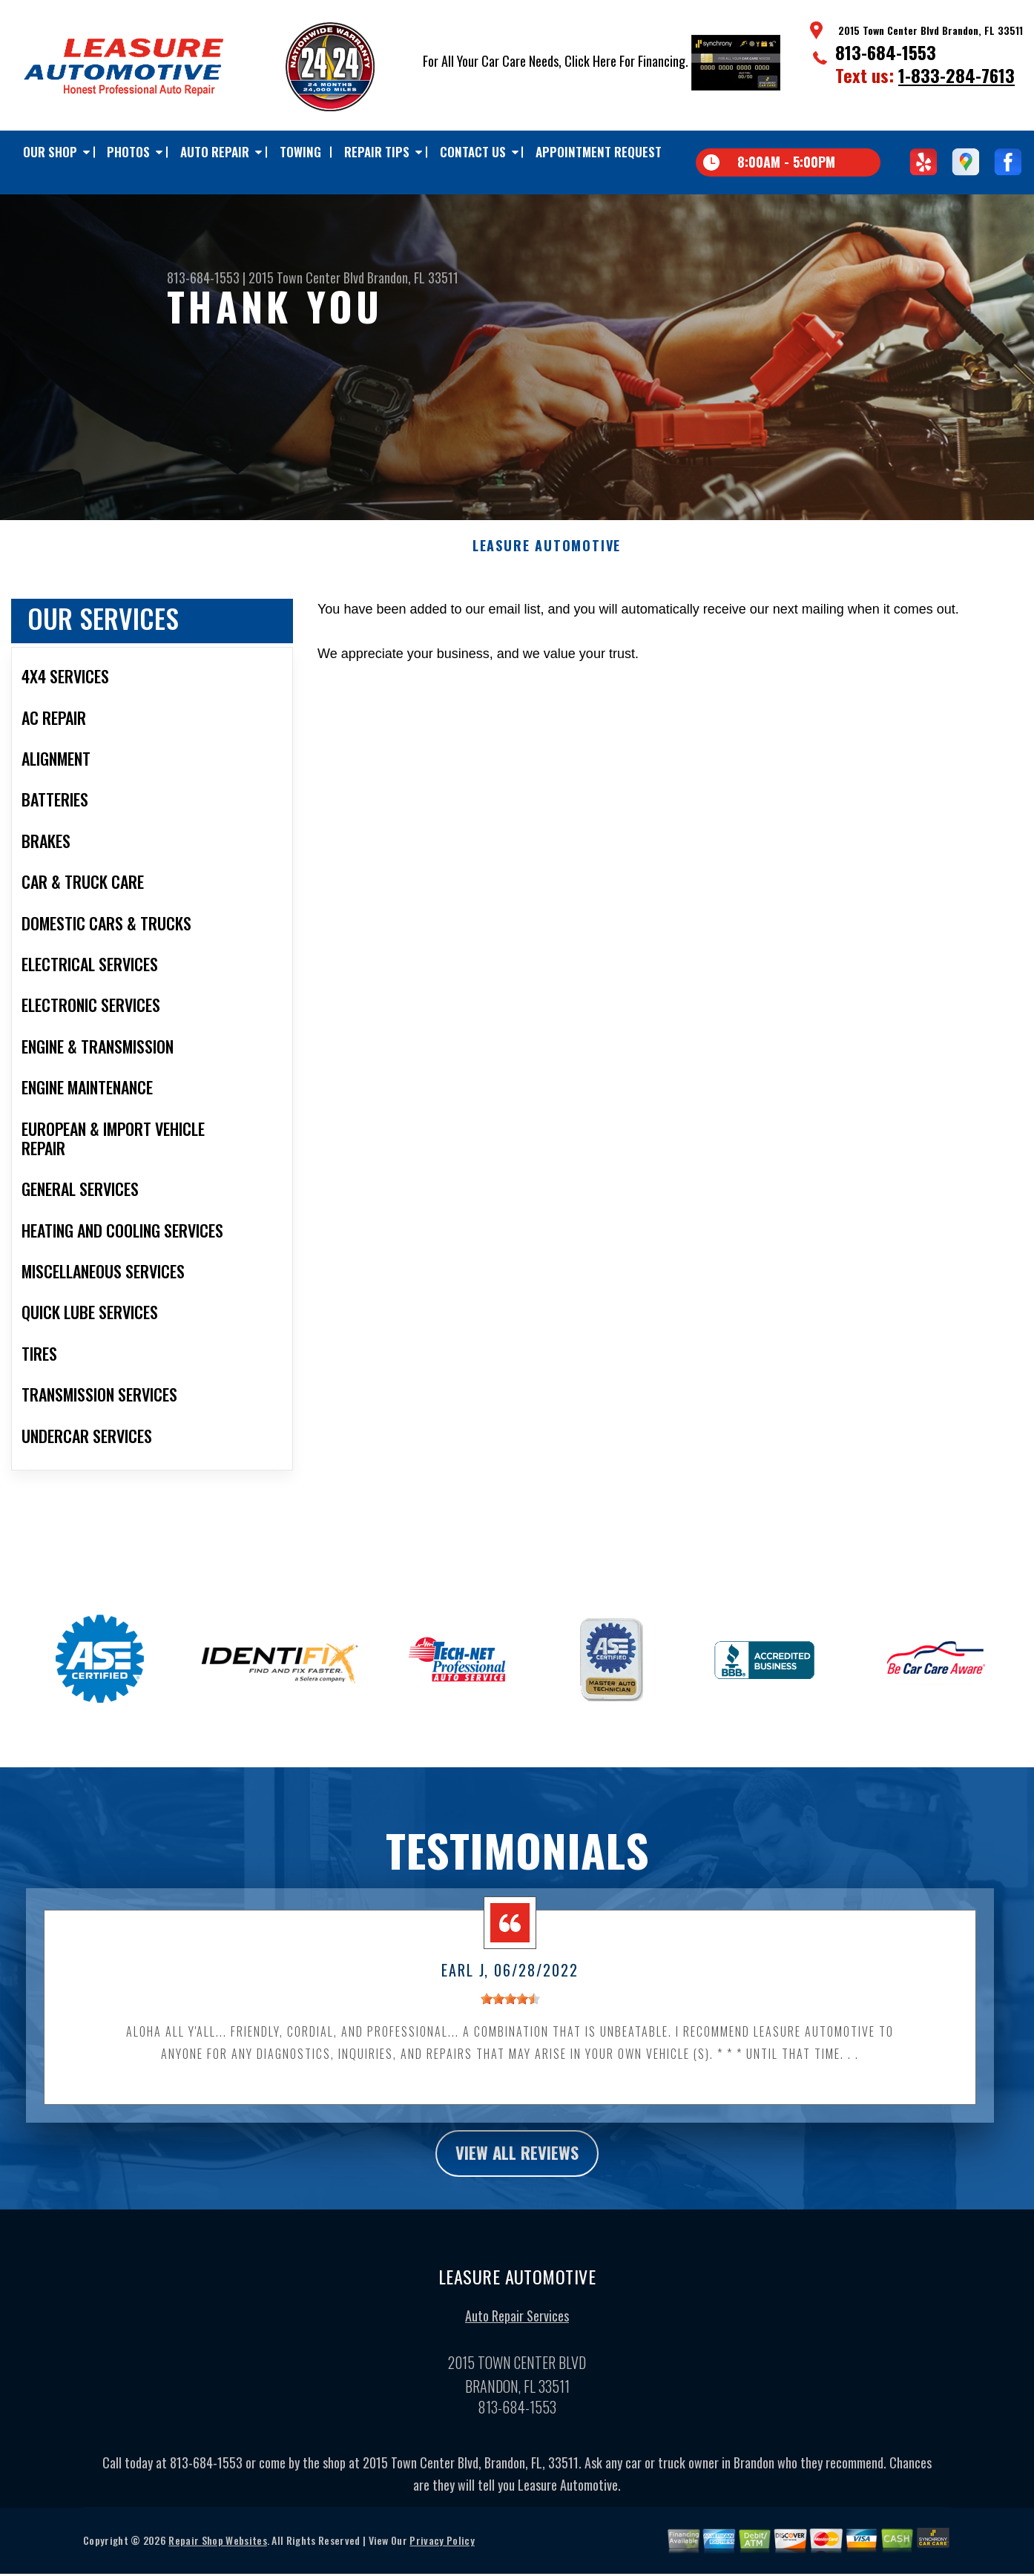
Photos (128, 151)
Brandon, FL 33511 (412, 277)
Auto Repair (214, 151)
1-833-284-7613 (956, 75)
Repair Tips (376, 151)
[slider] (510, 2008)
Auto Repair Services (517, 2327)
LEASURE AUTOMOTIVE (546, 556)
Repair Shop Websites (217, 2552)
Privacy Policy (441, 2552)
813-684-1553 (885, 52)
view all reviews (517, 2163)
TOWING (300, 151)
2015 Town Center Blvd (306, 277)
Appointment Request (599, 151)
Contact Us (473, 151)
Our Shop (50, 151)
